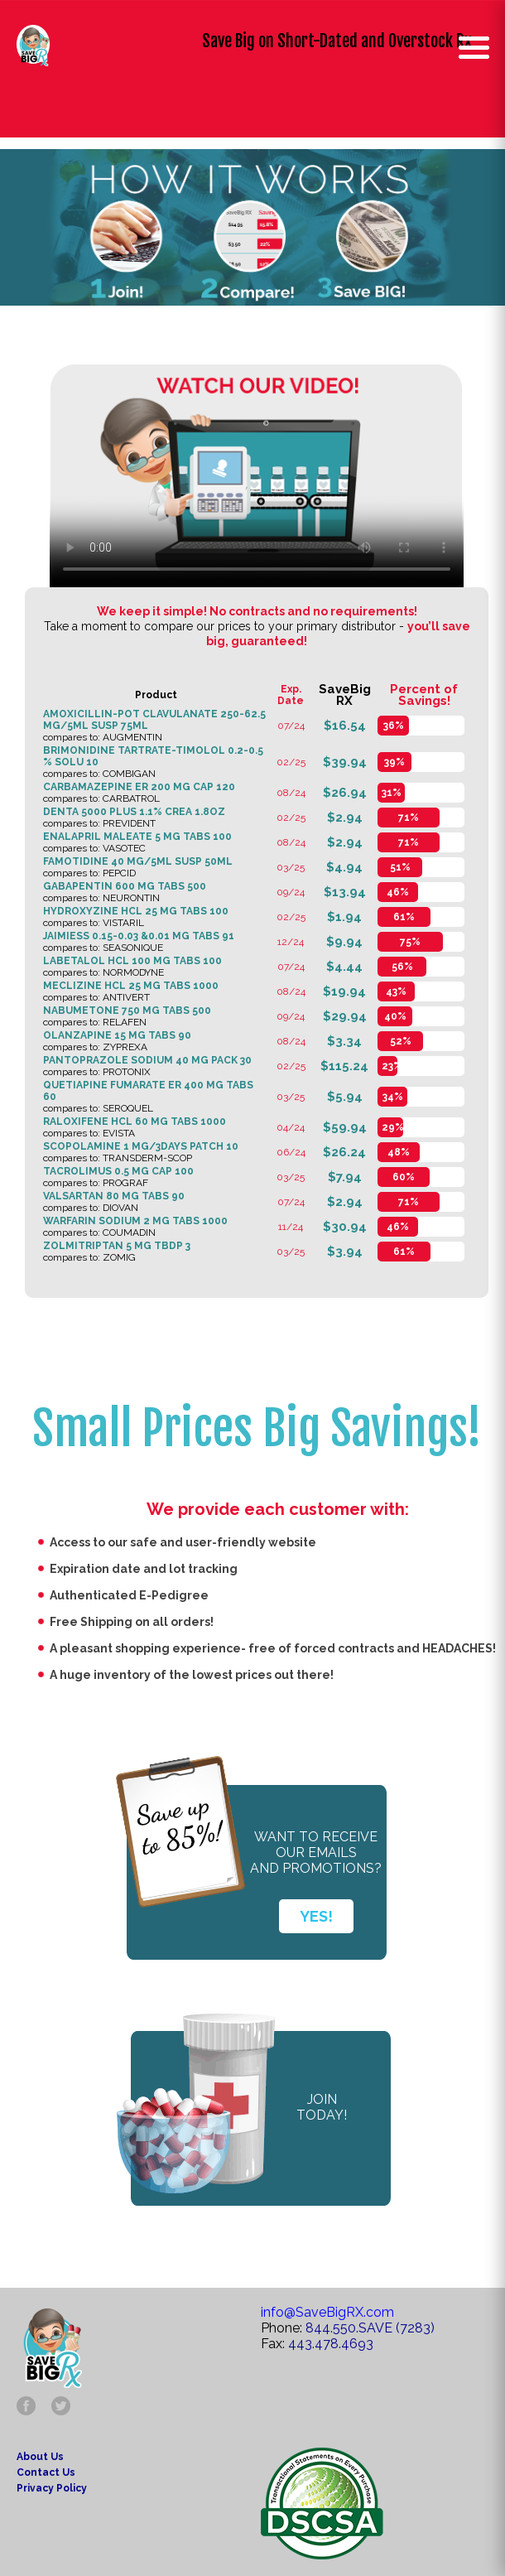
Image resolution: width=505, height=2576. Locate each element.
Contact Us (46, 2472)
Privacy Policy (52, 2488)
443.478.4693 (330, 2344)
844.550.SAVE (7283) (370, 2328)
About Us (40, 2457)
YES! (316, 1916)
